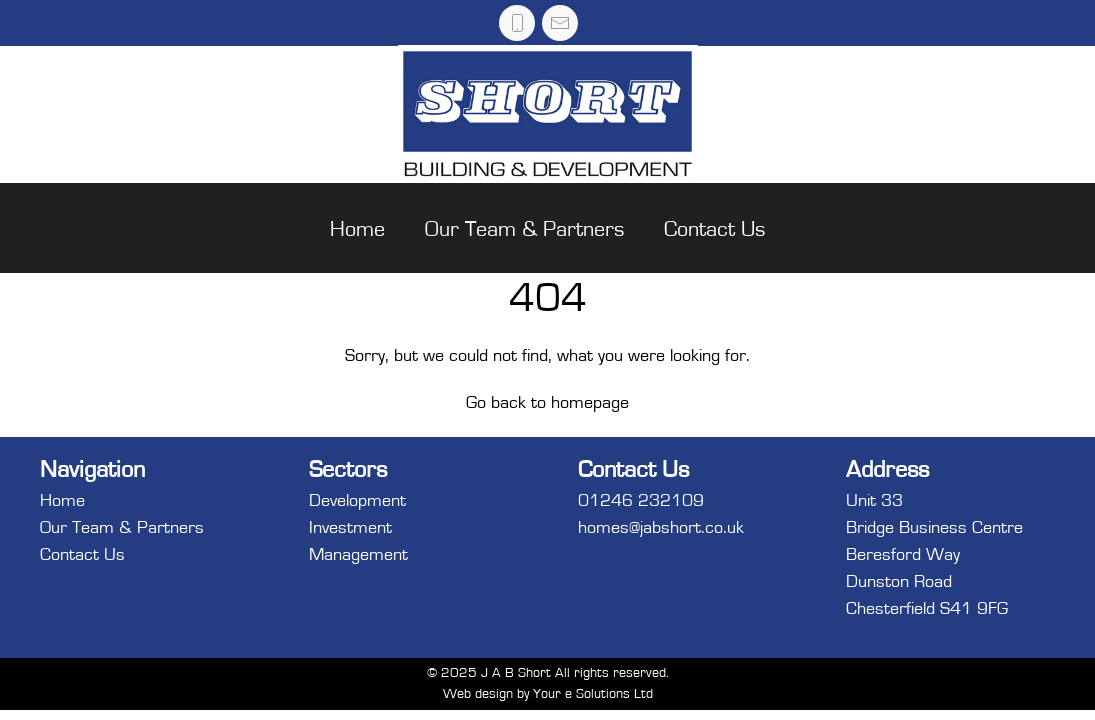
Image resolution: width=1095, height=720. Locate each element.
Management (358, 555)
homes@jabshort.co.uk (661, 528)
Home (357, 229)
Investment (350, 528)
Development (357, 501)
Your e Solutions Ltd (593, 694)
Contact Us (714, 229)
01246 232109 (641, 501)
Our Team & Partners (524, 229)
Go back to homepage (547, 403)
